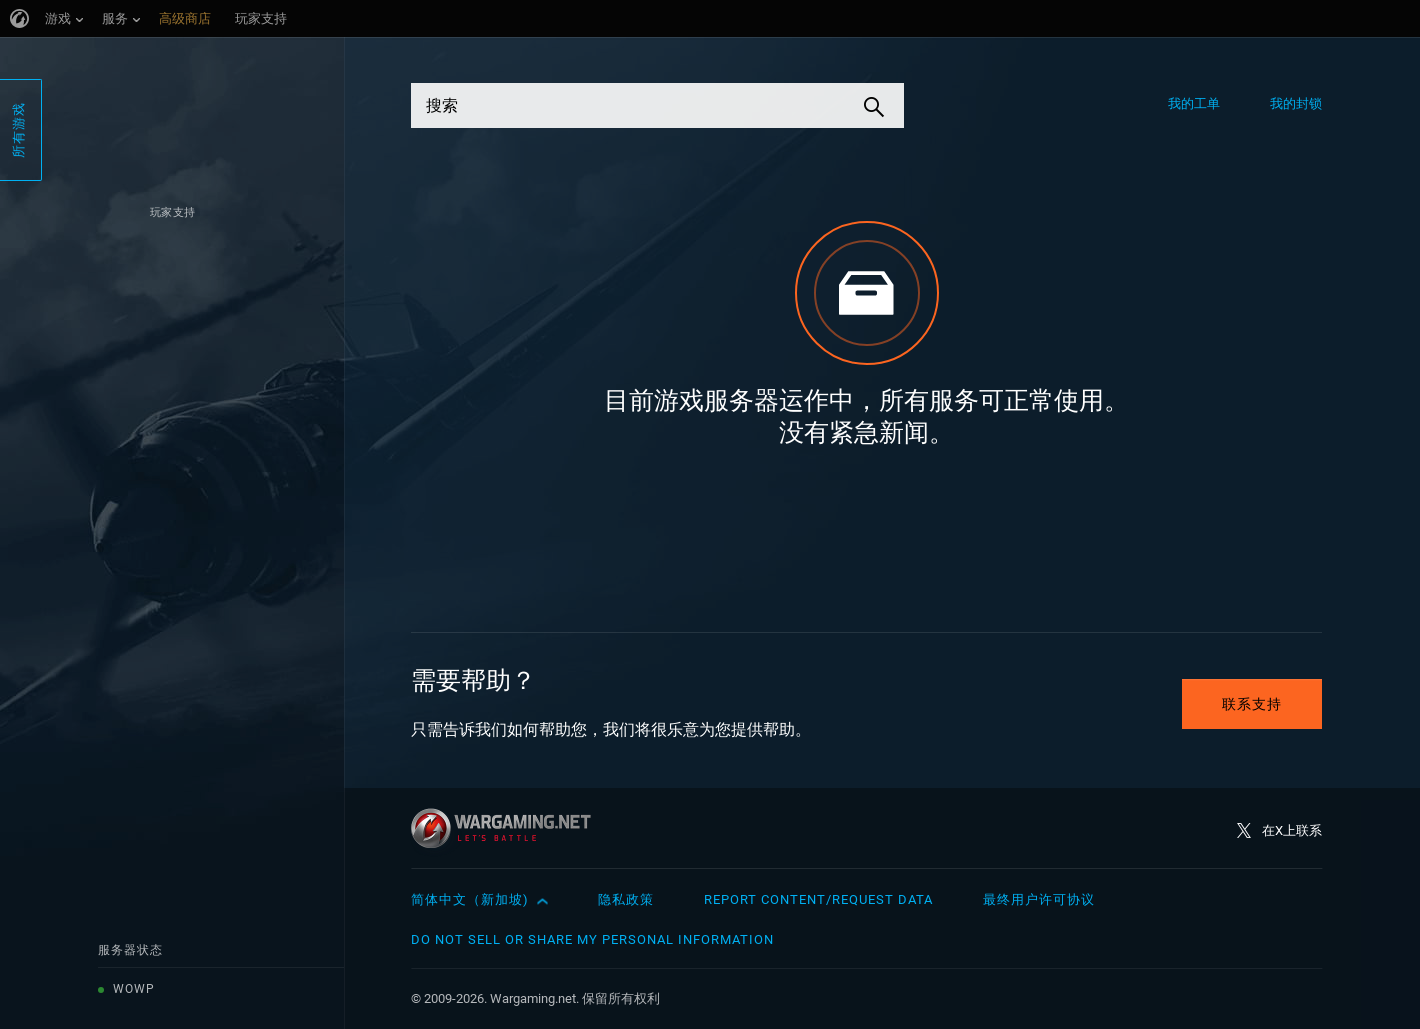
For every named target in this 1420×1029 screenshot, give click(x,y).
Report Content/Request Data (818, 899)
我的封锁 (1296, 103)
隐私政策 (626, 899)
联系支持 (1252, 704)
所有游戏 (18, 130)
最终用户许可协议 (1039, 899)
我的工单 (1194, 103)
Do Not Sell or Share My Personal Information (592, 939)
